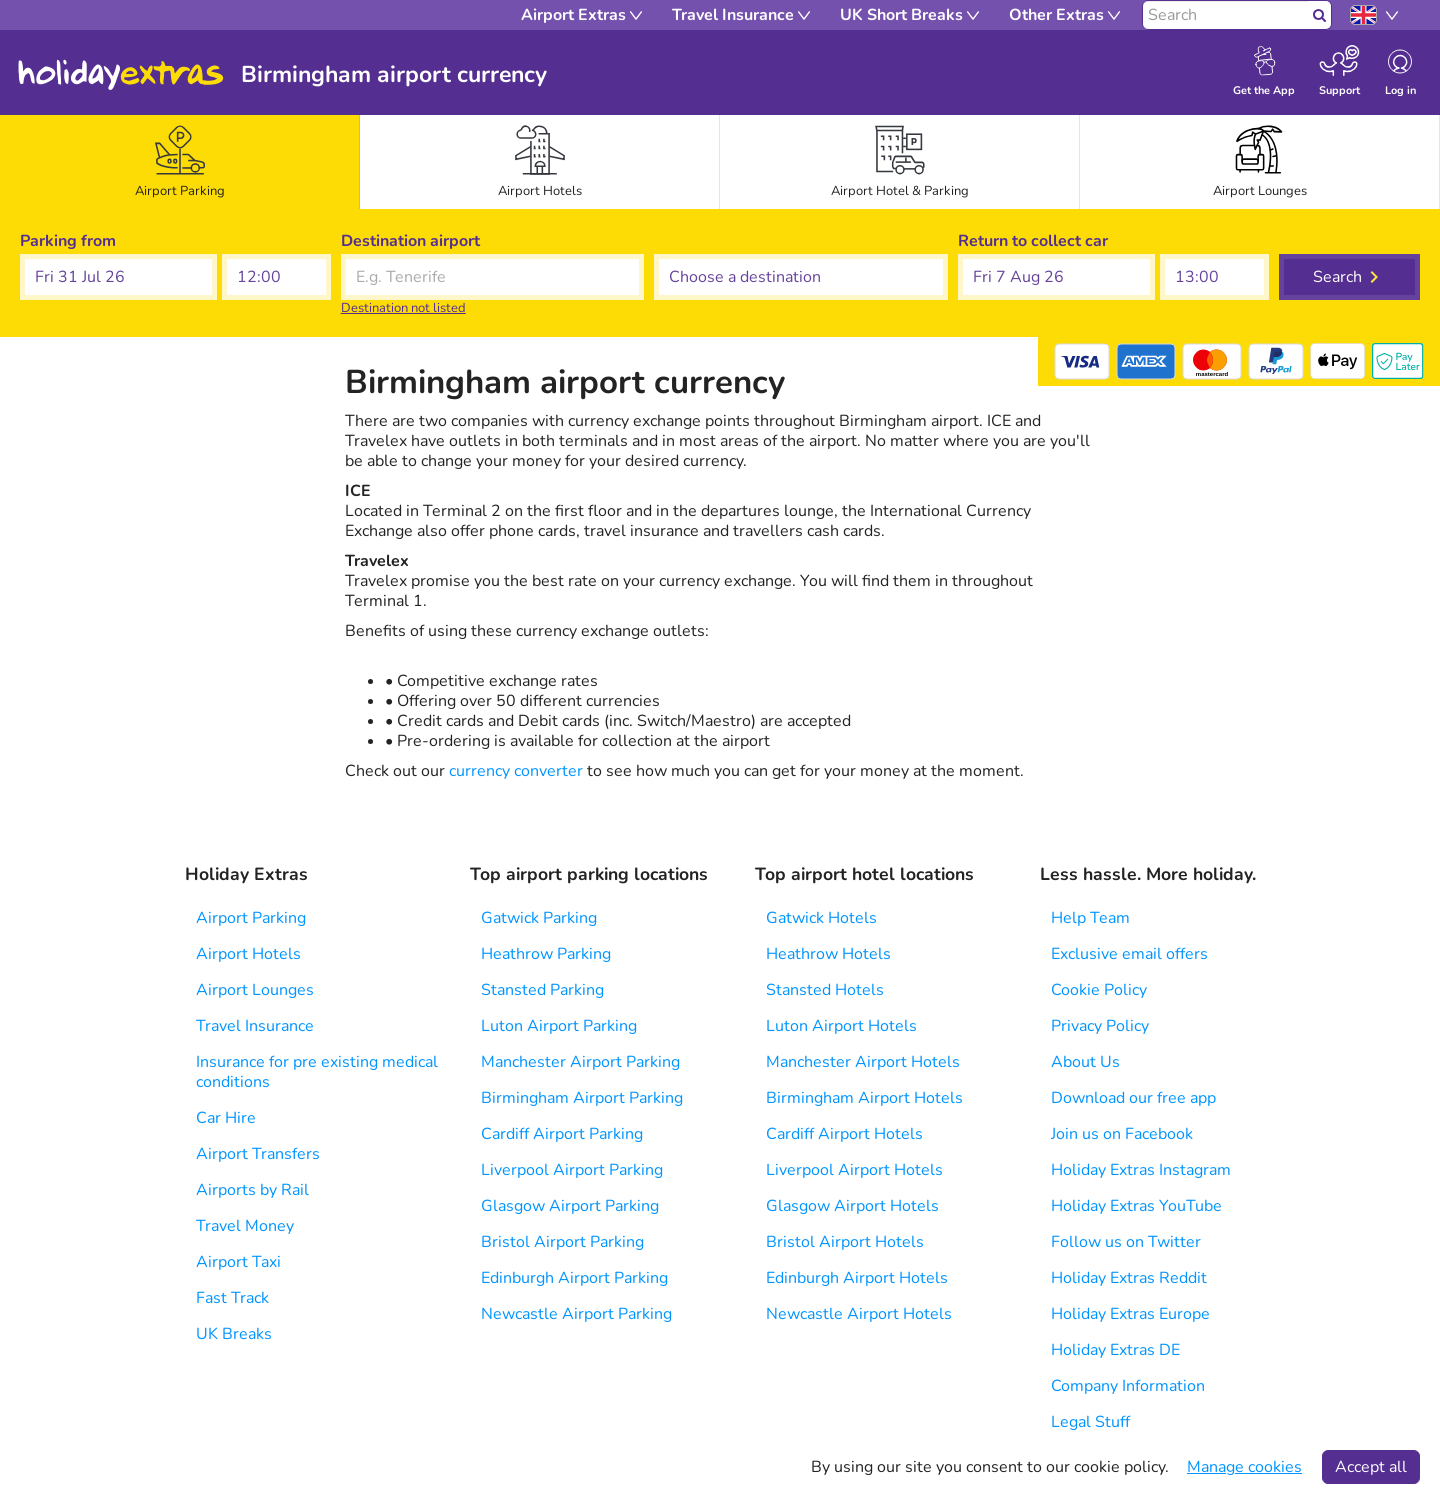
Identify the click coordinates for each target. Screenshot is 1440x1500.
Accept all (1371, 1467)
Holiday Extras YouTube (1136, 1206)
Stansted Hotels (825, 990)
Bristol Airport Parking (562, 1242)
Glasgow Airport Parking (570, 1206)
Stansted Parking (542, 990)
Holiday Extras (121, 75)
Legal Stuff (1090, 1422)
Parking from (68, 241)
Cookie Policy (1099, 990)
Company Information (1128, 1386)
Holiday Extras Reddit (1129, 1278)
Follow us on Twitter (1126, 1242)
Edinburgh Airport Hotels (857, 1278)
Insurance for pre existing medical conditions (317, 1072)
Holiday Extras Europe (1130, 1314)
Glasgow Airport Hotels (852, 1206)
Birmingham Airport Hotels (864, 1098)
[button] (118, 277)
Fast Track (232, 1298)
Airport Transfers (258, 1154)
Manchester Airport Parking (580, 1062)
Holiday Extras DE (1115, 1350)
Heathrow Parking (546, 954)
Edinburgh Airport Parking (574, 1278)
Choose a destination (731, 241)
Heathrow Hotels (828, 954)
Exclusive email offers (1129, 954)
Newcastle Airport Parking (576, 1314)
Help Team (1090, 918)
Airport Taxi (238, 1262)
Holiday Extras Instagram (1141, 1170)
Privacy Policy (1100, 1026)
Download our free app (1133, 1098)
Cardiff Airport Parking (562, 1134)
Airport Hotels (248, 954)
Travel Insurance (255, 1026)
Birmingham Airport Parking (582, 1098)
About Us (1085, 1062)
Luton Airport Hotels (841, 1026)
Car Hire (226, 1118)
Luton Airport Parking (559, 1026)
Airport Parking (251, 918)
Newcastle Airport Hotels (859, 1314)
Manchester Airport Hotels (863, 1062)
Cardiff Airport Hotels (844, 1134)
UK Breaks (234, 1334)
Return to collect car (1033, 241)
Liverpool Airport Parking (572, 1170)
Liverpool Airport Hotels (854, 1170)
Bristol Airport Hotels (845, 1242)
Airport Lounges (255, 990)
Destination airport (410, 241)
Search (1337, 277)
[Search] (1225, 15)
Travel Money (245, 1226)
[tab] (180, 162)
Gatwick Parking (539, 918)
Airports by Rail (252, 1190)
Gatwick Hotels (821, 918)
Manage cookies (1244, 1467)
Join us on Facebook (1122, 1134)
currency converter (516, 771)
